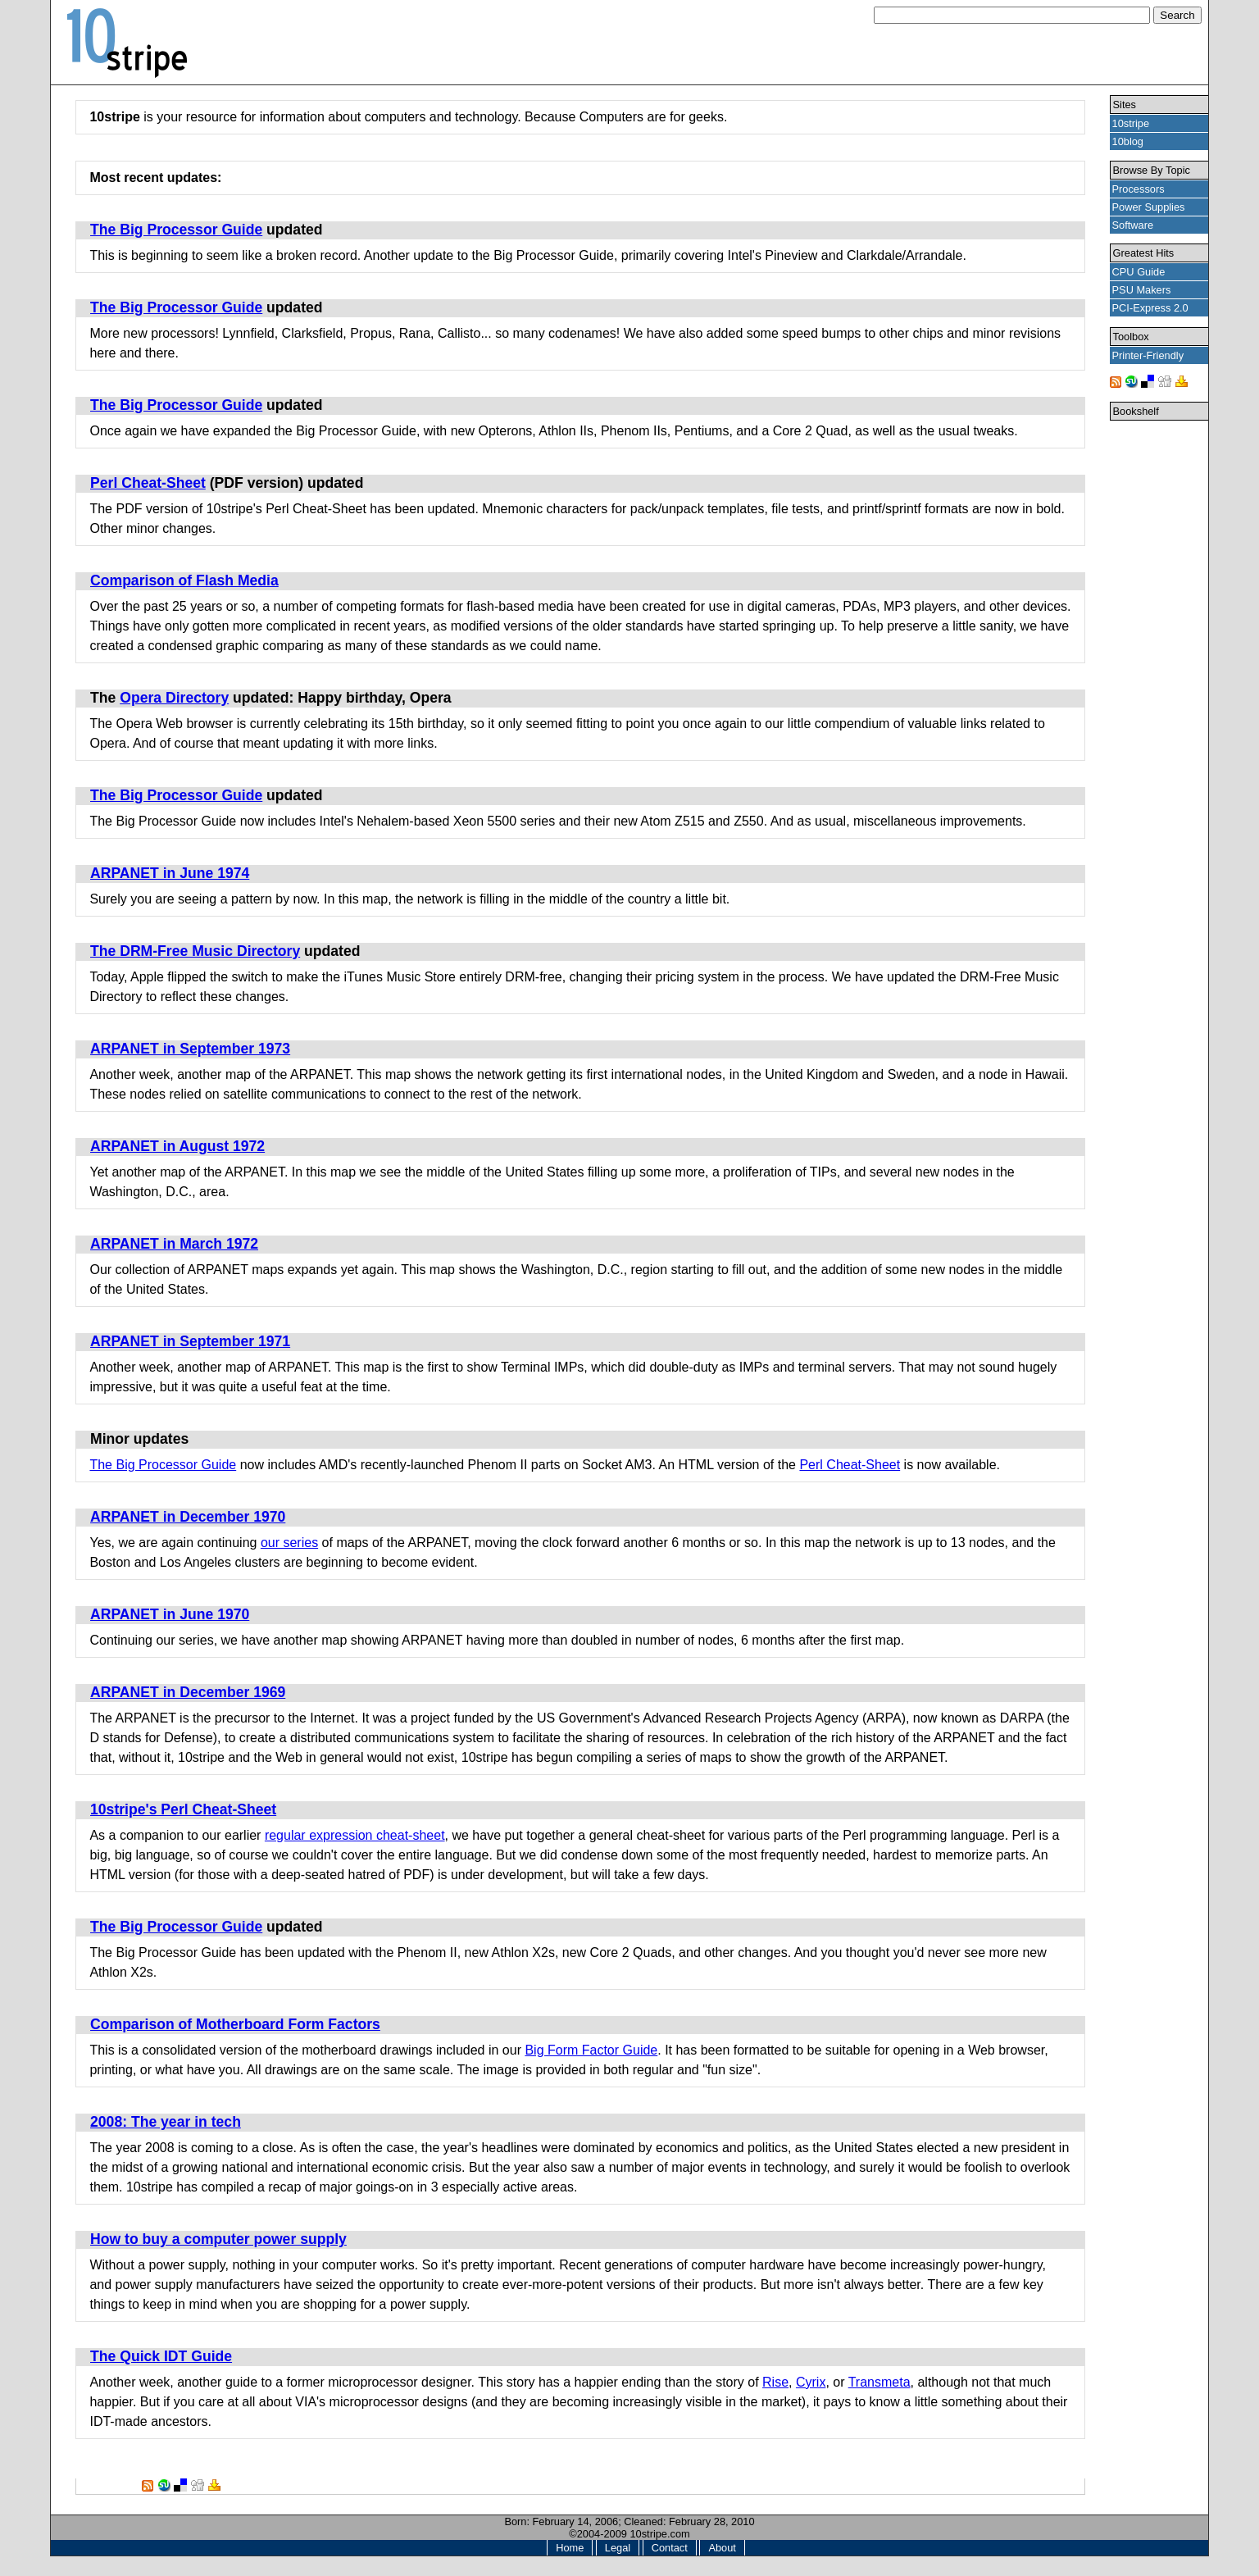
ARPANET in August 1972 (177, 1146)
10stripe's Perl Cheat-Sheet (183, 1809)
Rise (775, 2382)
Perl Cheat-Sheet (148, 483)
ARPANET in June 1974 (169, 873)
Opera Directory (174, 698)
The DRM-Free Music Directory (195, 951)
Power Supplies (1148, 207)
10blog (1127, 141)
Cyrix (810, 2382)
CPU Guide (1139, 272)
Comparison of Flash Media (184, 580)
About (721, 2548)
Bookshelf (1136, 411)
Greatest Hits (1144, 253)
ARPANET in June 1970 (169, 1614)
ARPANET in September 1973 (190, 1048)
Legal (617, 2548)
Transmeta (879, 2382)
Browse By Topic (1151, 170)
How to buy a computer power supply (218, 2239)
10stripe (1131, 123)
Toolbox (1131, 336)
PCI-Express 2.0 (1150, 308)
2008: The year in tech (165, 2122)
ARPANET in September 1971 (190, 1341)
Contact (670, 2548)
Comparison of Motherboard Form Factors (235, 2024)
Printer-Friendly (1148, 355)
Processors (1138, 189)
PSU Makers (1141, 290)
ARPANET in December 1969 (187, 1692)
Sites (1124, 104)
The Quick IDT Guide (161, 2356)
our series (289, 1543)
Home (570, 2548)
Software (1133, 225)
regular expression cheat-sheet (355, 1835)
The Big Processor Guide (176, 229)
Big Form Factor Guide (591, 2050)
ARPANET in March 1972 (174, 1244)
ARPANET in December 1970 (187, 1517)
